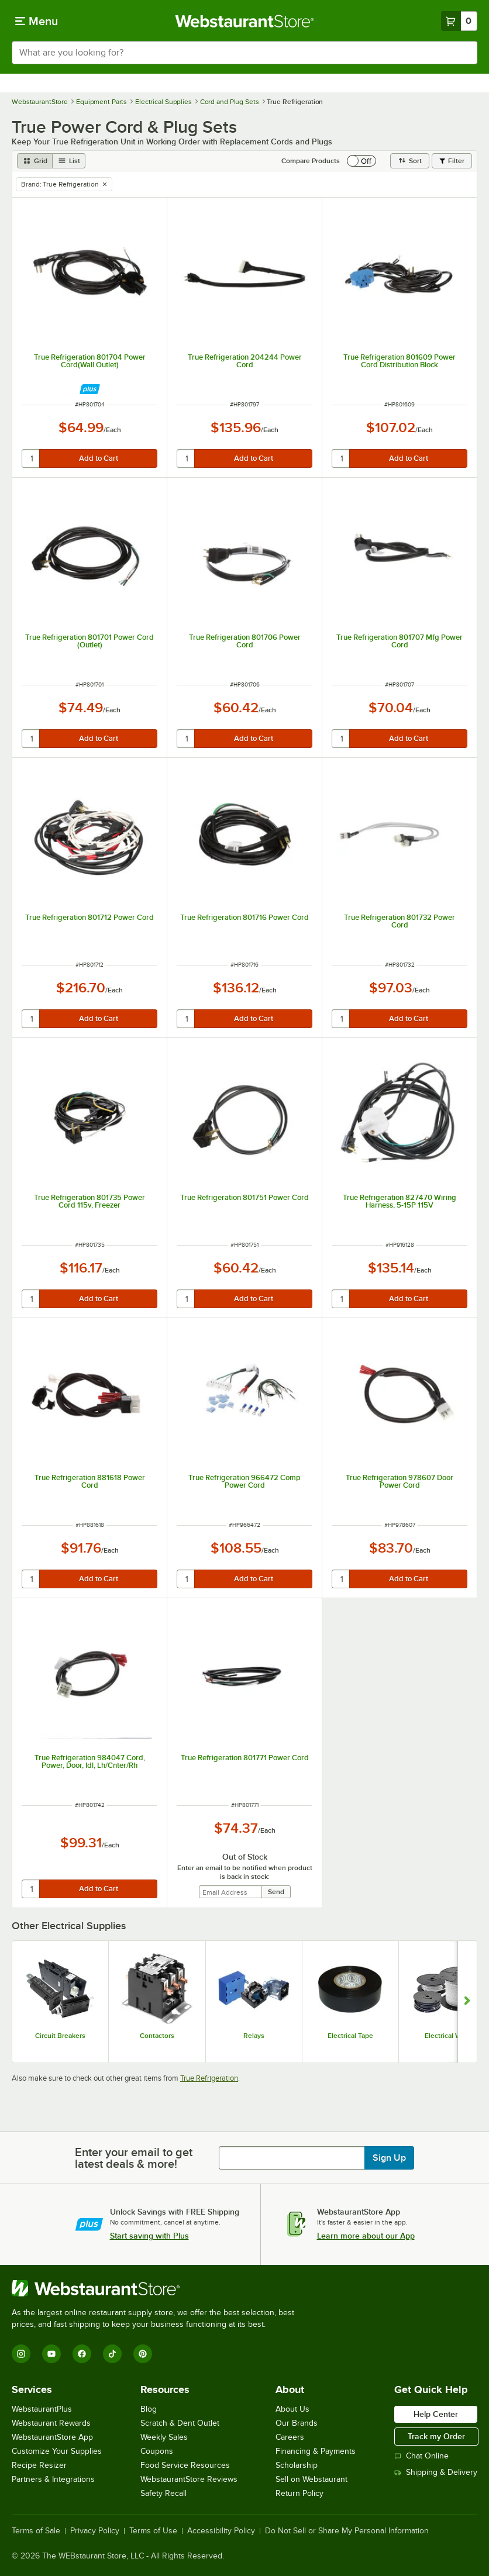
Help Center (436, 2414)
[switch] (361, 161)
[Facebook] (82, 2353)
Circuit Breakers (60, 2035)
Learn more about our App (366, 2235)
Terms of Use (153, 2531)
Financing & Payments (316, 2451)
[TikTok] (112, 2353)
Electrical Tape (350, 2035)
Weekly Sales (164, 2437)
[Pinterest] (142, 2353)
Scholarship (297, 2465)
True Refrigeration (209, 2078)
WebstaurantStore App (52, 2437)
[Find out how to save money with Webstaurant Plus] (90, 389)
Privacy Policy (94, 2531)
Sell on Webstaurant (311, 2479)
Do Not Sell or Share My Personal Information (347, 2531)
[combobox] (244, 52)
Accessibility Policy (221, 2531)
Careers (290, 2437)
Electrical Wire (447, 2035)
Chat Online (421, 2455)
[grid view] (35, 160)
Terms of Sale (36, 2531)
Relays (253, 2035)
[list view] (69, 160)
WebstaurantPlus (42, 2409)
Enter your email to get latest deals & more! (133, 2158)
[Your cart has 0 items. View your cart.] (459, 21)
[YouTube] (51, 2353)
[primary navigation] (36, 21)
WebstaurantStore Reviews (188, 2479)
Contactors (157, 2035)
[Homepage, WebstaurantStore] (244, 21)
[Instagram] (21, 2353)
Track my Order (436, 2436)
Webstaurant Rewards (51, 2423)
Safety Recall (163, 2493)
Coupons (156, 2451)
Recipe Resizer (39, 2465)
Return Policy (299, 2493)
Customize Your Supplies (57, 2451)
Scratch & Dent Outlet (179, 2423)
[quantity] (31, 458)
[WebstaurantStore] (158, 2288)
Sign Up (389, 2158)
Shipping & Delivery (435, 2472)
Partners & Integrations (53, 2479)
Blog (148, 2409)
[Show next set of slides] (467, 2002)
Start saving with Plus (149, 2235)
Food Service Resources (185, 2465)
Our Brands (297, 2423)
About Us (292, 2409)
